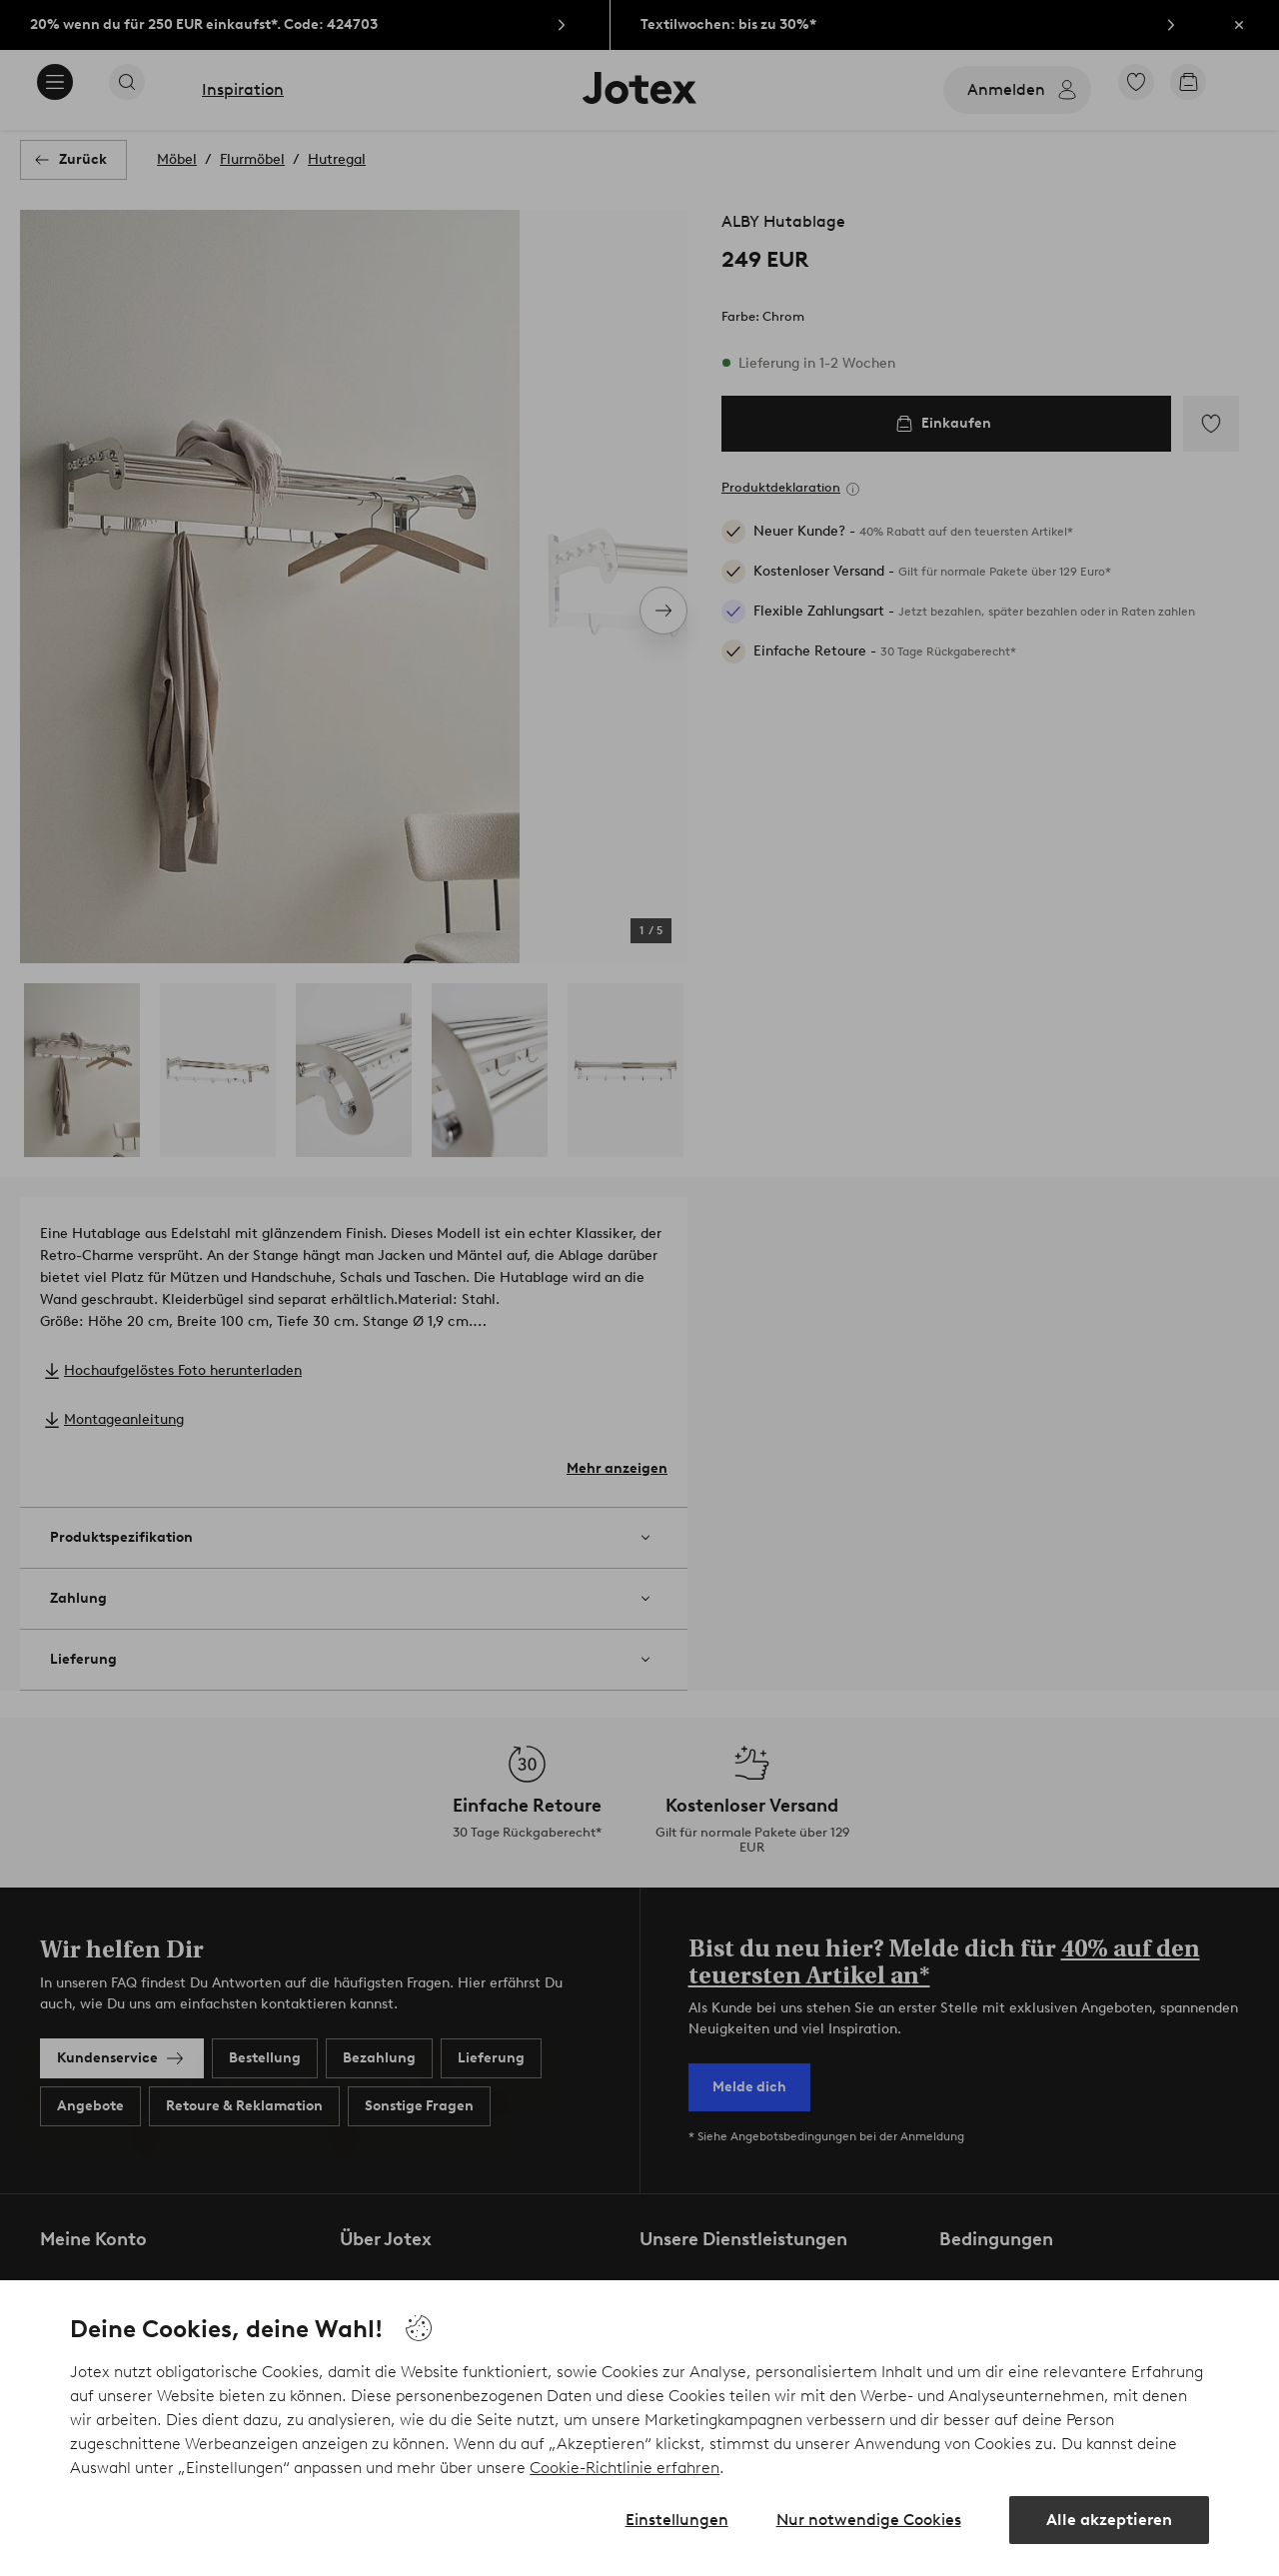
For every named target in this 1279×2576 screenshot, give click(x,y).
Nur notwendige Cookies (868, 2519)
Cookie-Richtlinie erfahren (624, 2467)
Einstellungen (677, 2519)
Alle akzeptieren (1109, 2519)
